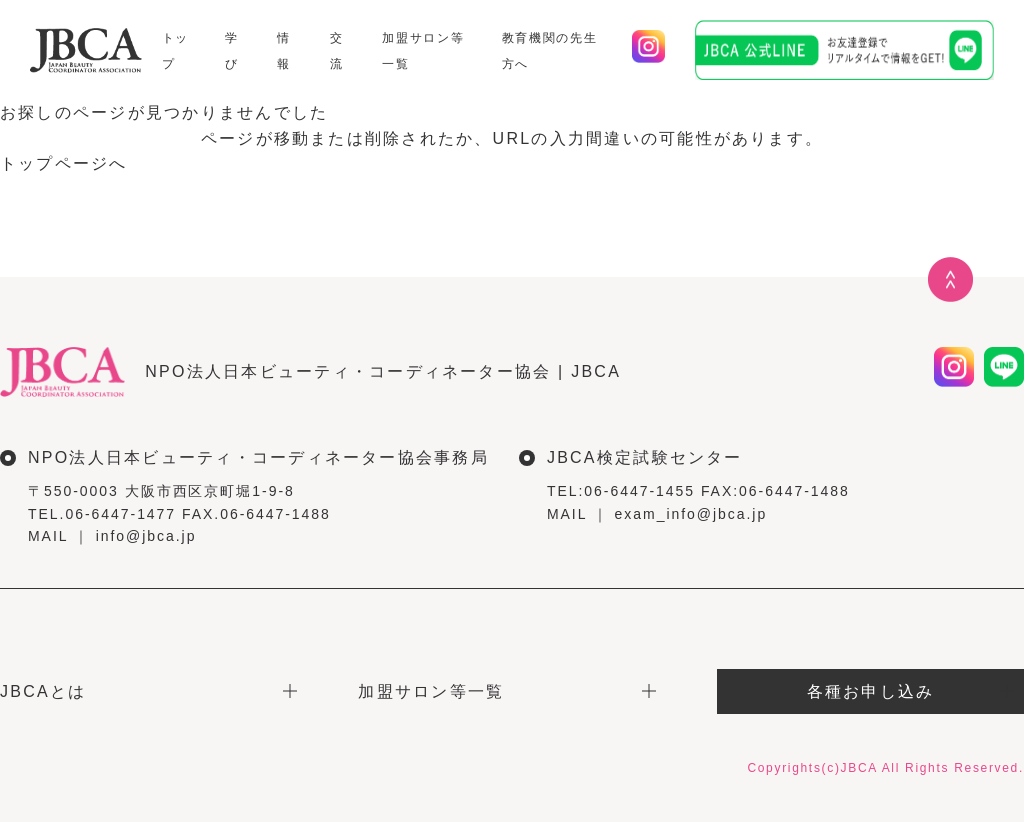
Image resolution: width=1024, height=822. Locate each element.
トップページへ (64, 163)
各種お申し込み (871, 691)
